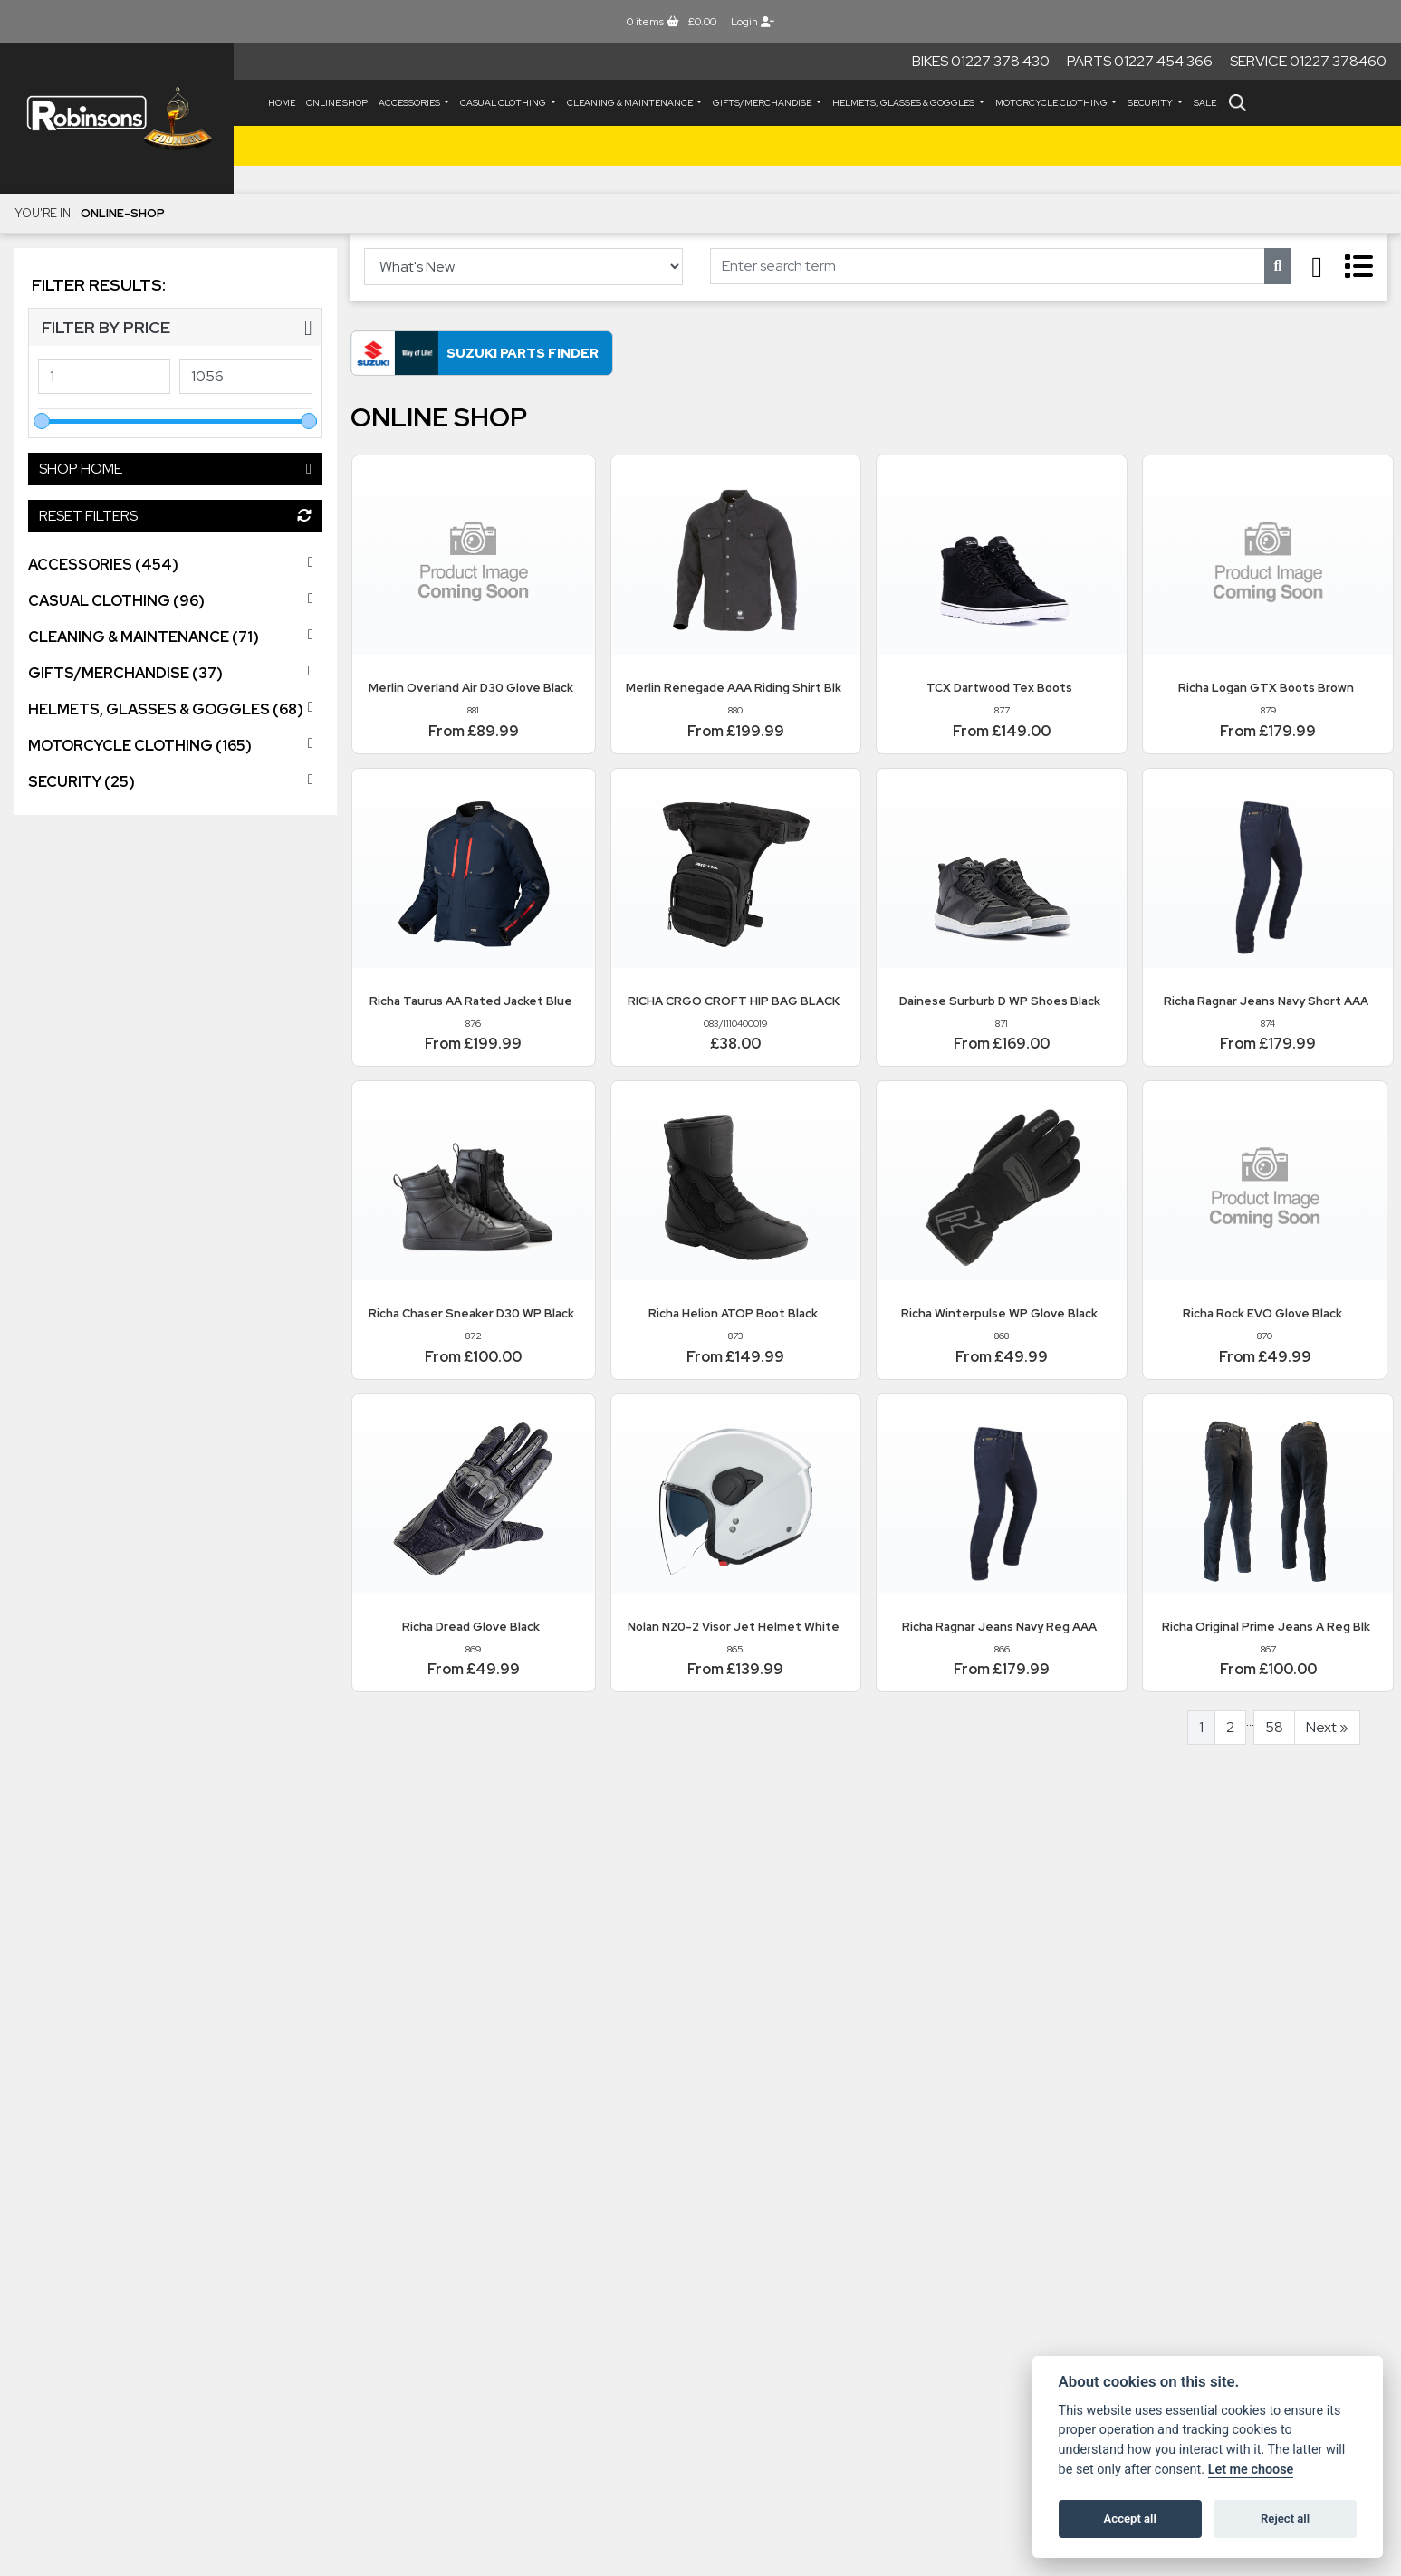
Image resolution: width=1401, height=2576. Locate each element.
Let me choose (1251, 2469)
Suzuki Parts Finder (522, 352)
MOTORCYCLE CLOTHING (1052, 103)
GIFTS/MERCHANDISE (763, 103)
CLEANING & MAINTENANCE (631, 103)
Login (752, 21)
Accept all (1130, 2518)
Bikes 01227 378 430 (981, 61)
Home (281, 103)
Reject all (1285, 2518)
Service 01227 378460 (1308, 61)
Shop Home (175, 468)
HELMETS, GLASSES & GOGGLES (904, 103)
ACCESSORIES (410, 103)
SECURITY (1151, 103)
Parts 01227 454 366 (1140, 61)
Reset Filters (175, 515)
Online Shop (337, 103)
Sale (1205, 103)
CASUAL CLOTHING (504, 103)
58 (1274, 1727)
